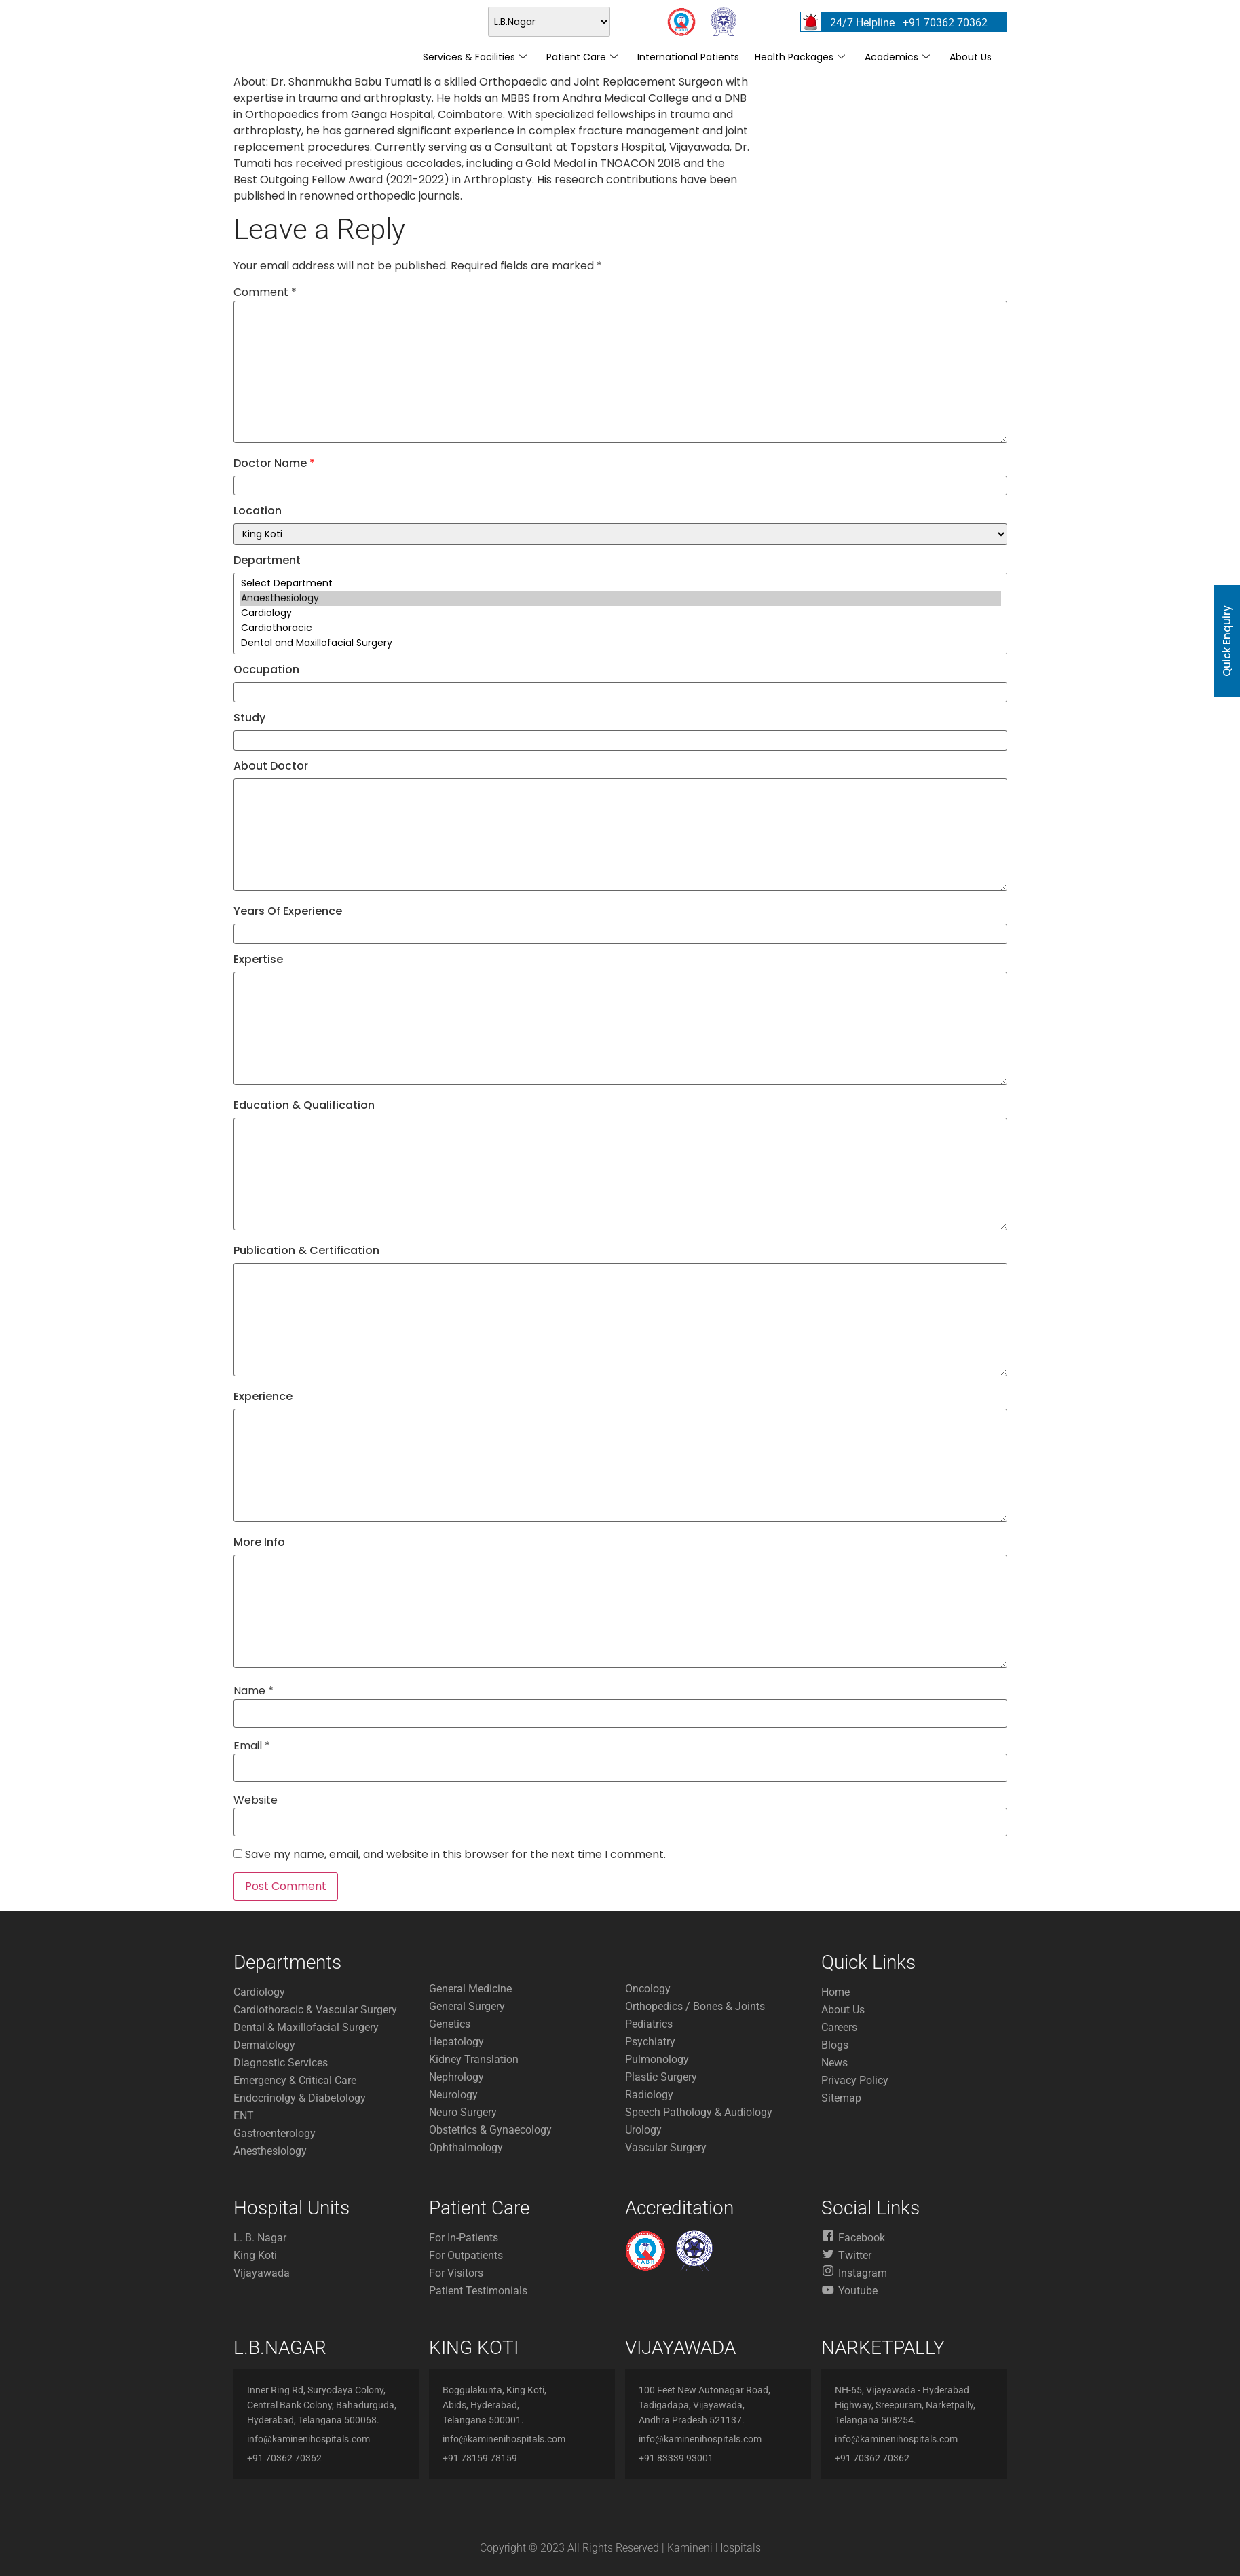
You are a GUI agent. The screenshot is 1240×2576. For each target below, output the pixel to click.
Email (251, 1746)
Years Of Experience (287, 911)
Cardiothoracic (620, 628)
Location (257, 511)
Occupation (266, 669)
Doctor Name (274, 463)
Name (253, 1691)
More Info (259, 1542)
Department (267, 560)
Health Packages (800, 57)
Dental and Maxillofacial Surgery (620, 643)
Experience (263, 1396)
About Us (971, 57)
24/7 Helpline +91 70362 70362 (909, 22)
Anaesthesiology (620, 598)
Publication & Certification (306, 1251)
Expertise (258, 959)
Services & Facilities (475, 57)
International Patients (688, 57)
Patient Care (582, 57)
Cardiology (620, 613)
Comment (265, 292)
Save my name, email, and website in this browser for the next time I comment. (455, 1855)
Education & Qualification (304, 1105)
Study (249, 718)
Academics (897, 57)
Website (255, 1800)
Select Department (620, 583)
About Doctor (270, 766)
